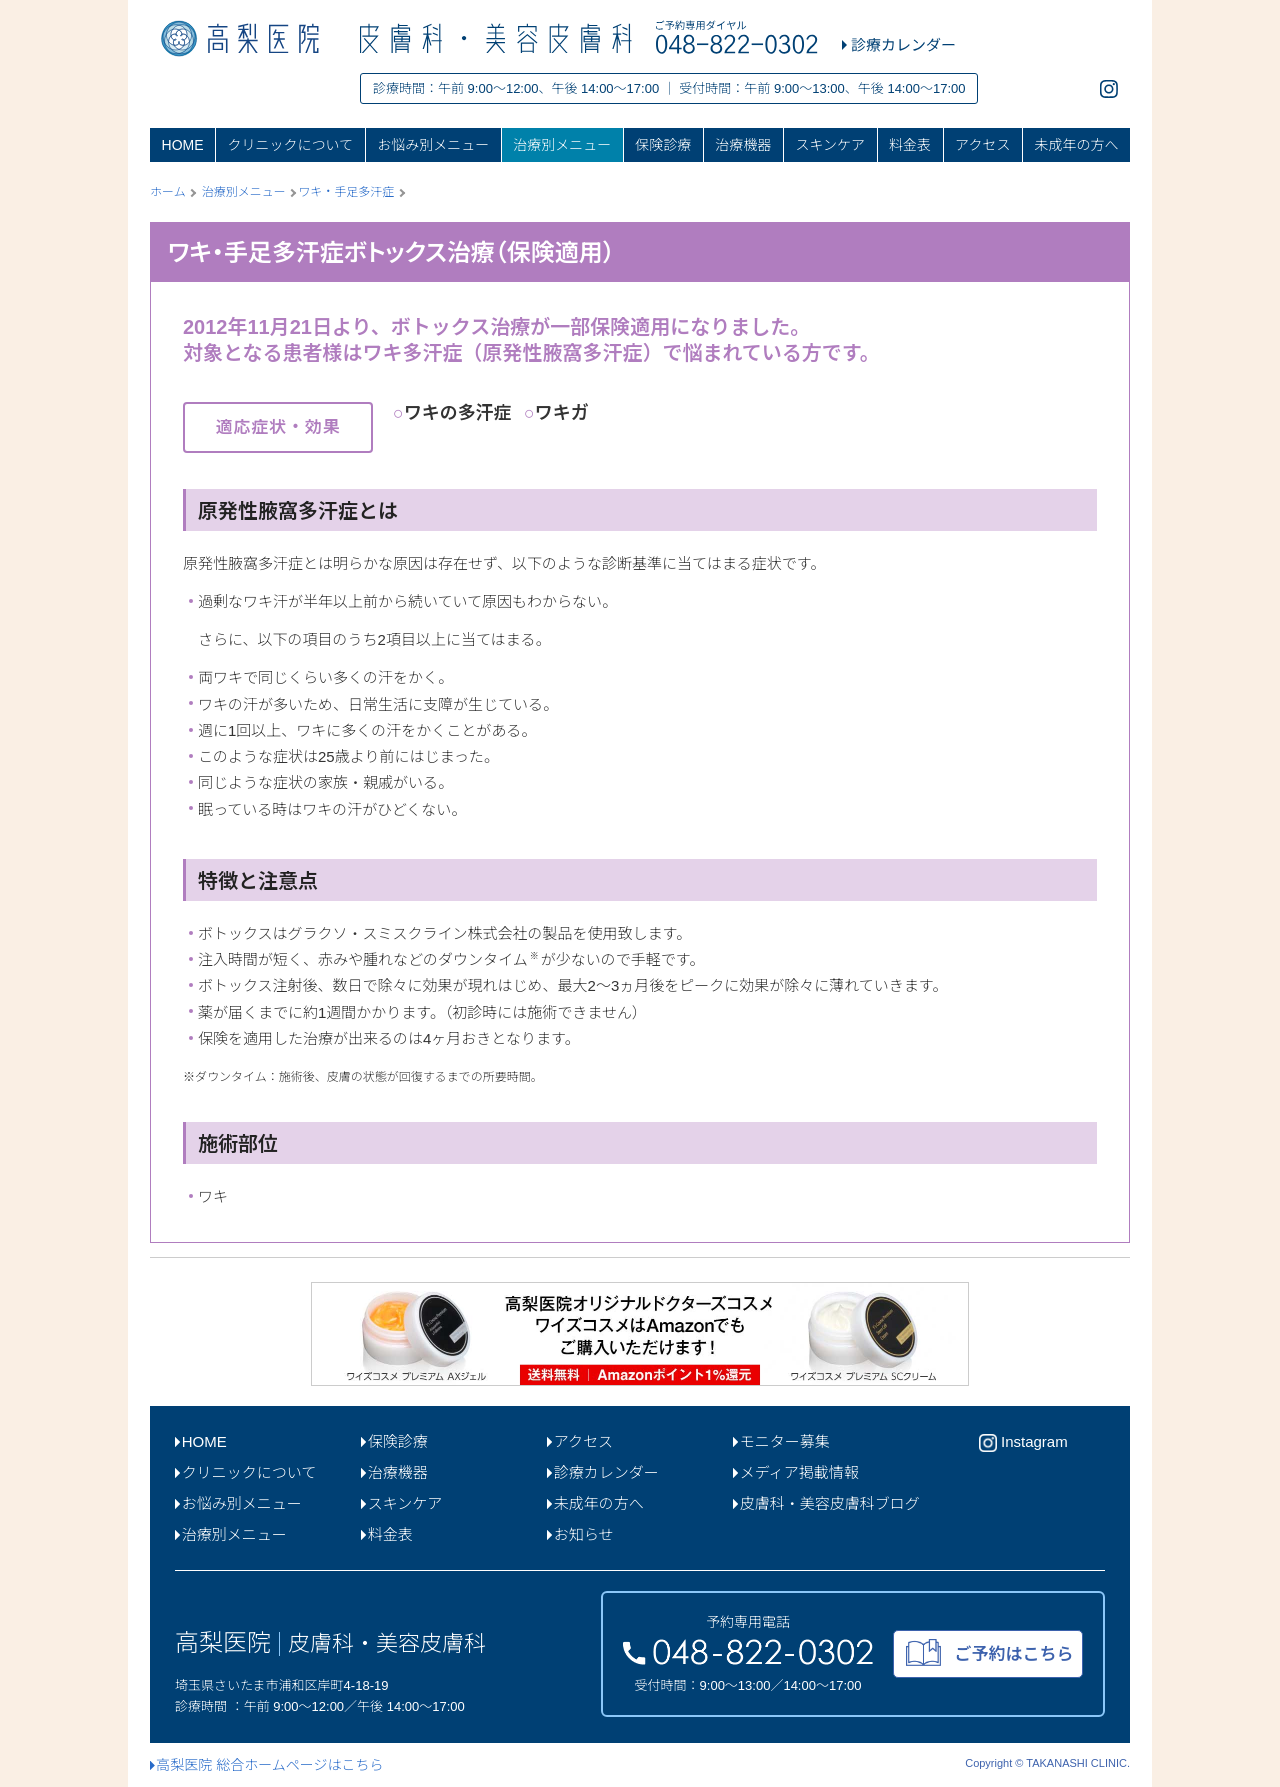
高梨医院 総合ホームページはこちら (266, 1765)
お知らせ (580, 1534)
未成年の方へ (1076, 145)
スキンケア (830, 145)
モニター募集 (781, 1441)
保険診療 (663, 145)
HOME (183, 145)
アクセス (982, 145)
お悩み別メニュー (433, 145)
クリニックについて (291, 145)
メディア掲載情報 (796, 1472)
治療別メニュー (562, 145)
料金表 (910, 145)
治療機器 (743, 145)
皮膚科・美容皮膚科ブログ (826, 1503)
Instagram (1023, 1443)
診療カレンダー (603, 1472)
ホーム (168, 192)
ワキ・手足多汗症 (346, 192)
